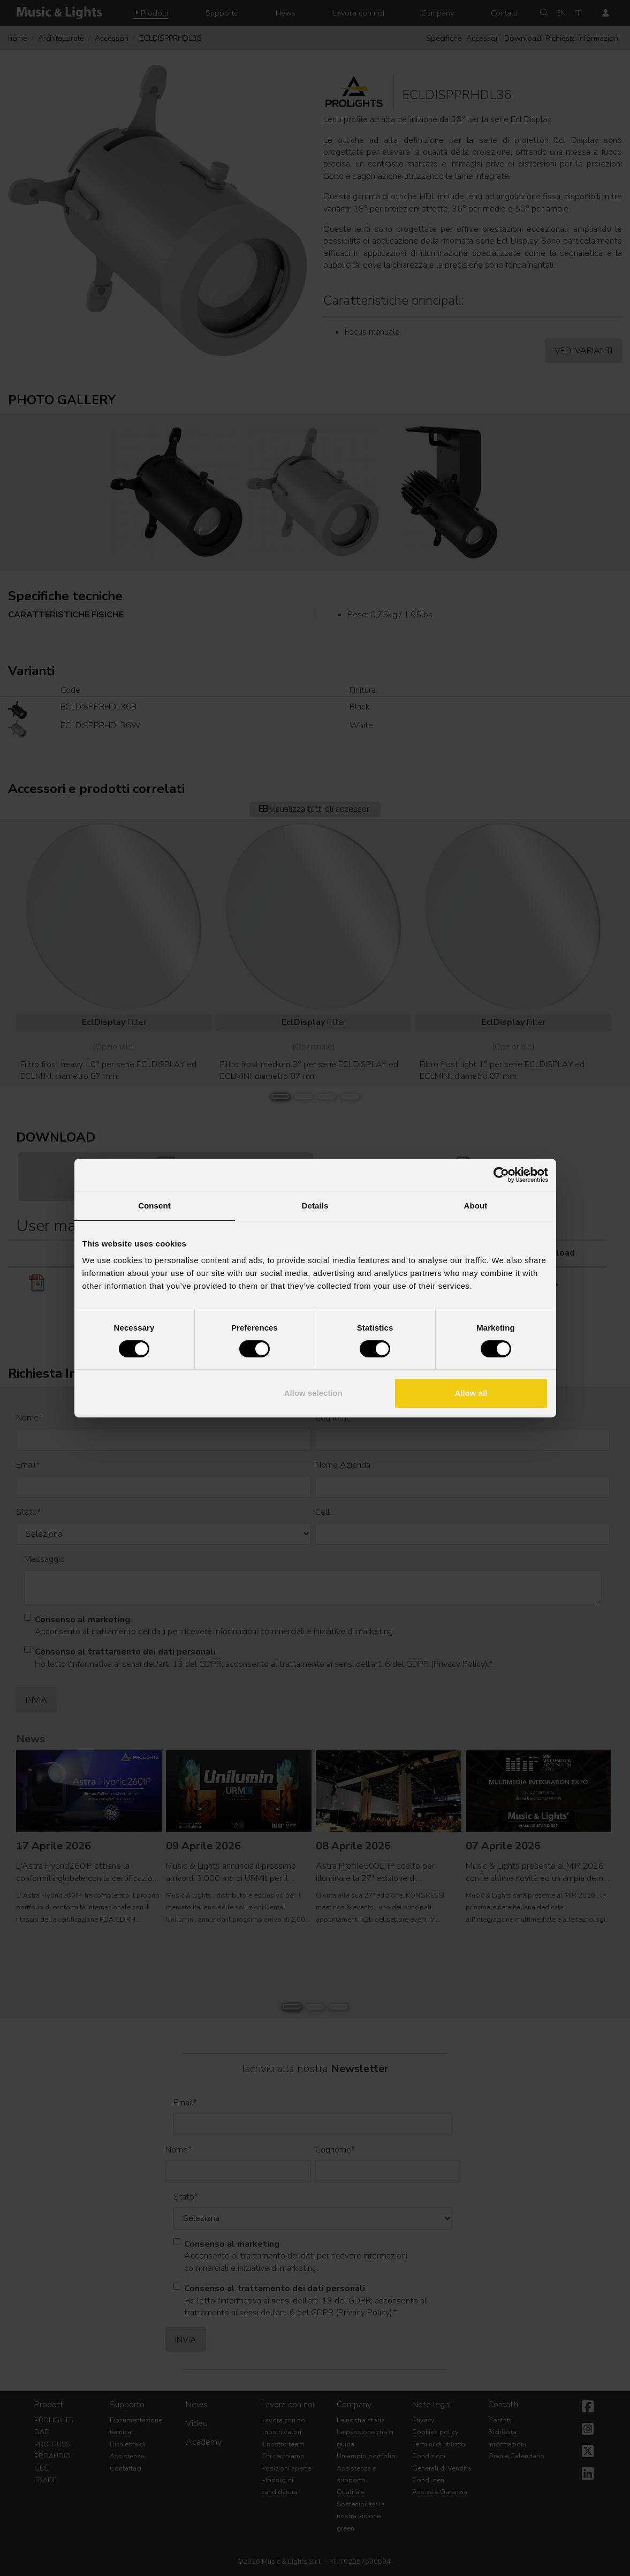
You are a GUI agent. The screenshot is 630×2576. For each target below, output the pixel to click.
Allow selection (313, 1392)
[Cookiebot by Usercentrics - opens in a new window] (501, 1175)
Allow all (471, 1392)
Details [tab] (315, 1205)
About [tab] (476, 1205)
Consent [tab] (154, 1205)
